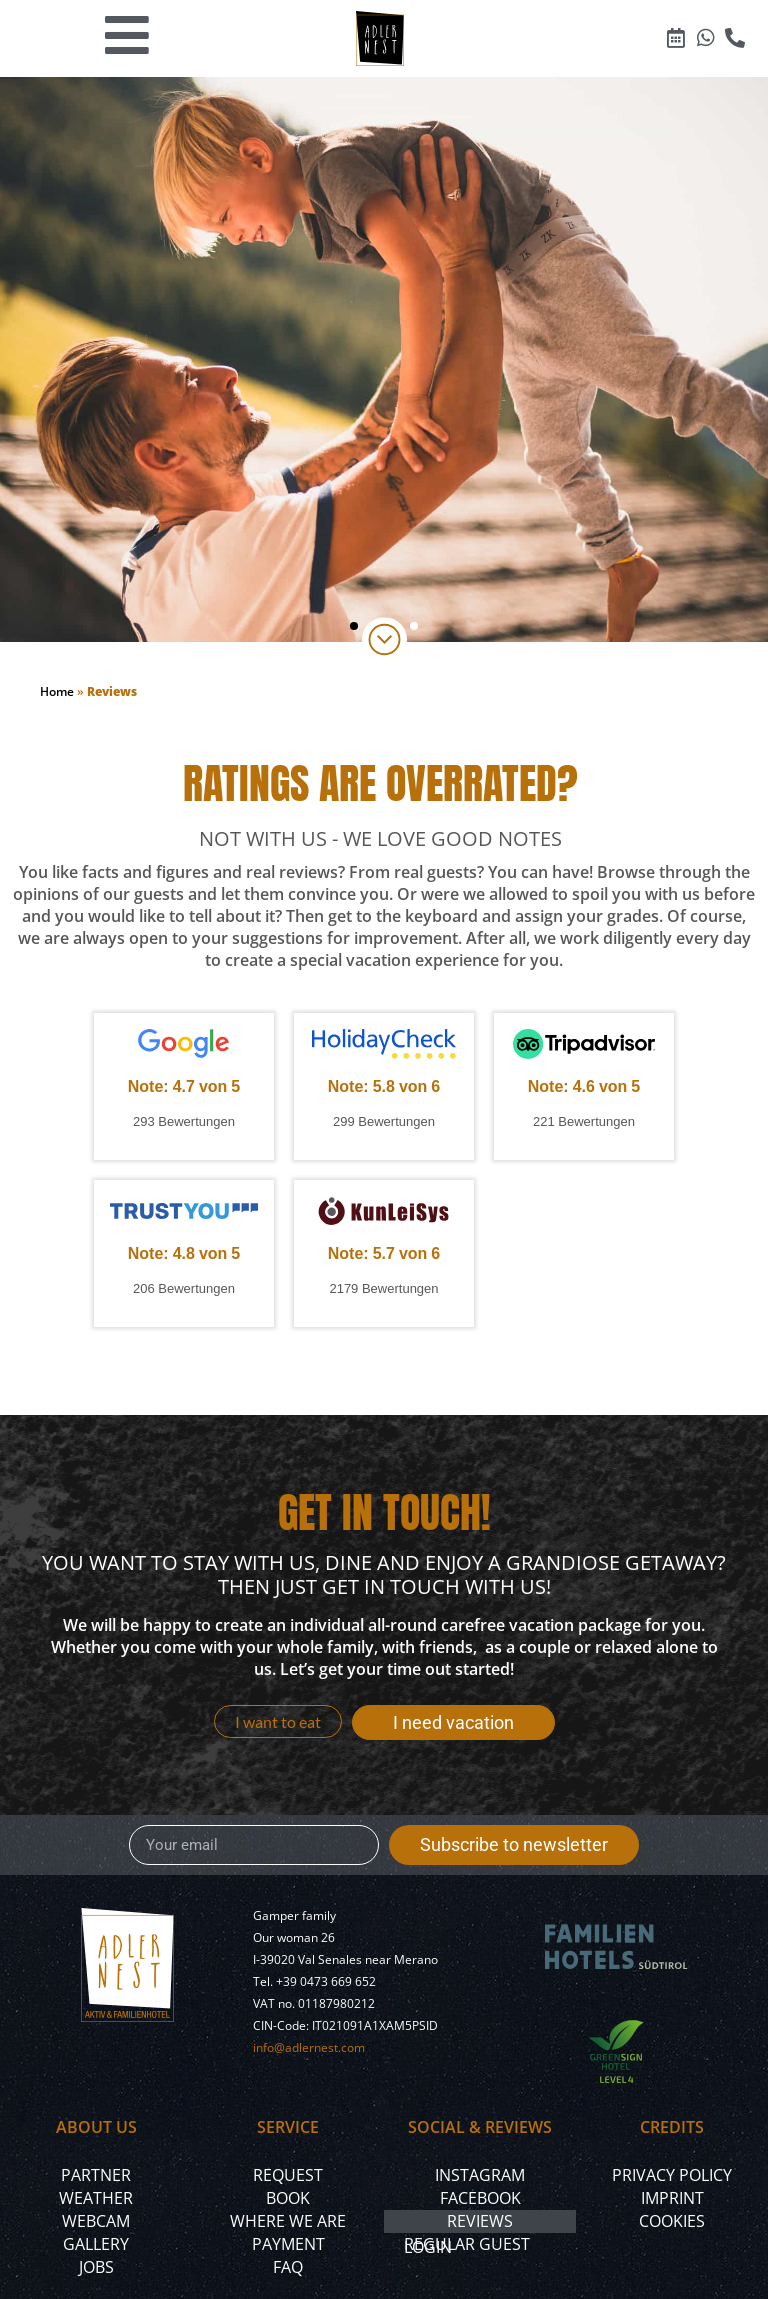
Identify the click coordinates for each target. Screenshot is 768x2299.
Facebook (480, 2198)
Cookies (672, 2221)
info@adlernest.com (309, 2047)
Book (288, 2198)
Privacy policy (672, 2175)
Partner (96, 2175)
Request (288, 2175)
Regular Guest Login (467, 2245)
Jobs (96, 2267)
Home (57, 691)
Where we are (288, 2221)
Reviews (480, 2221)
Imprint (672, 2198)
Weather (96, 2198)
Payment (288, 2244)
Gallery (96, 2244)
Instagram (480, 2175)
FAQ (288, 2267)
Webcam (96, 2221)
